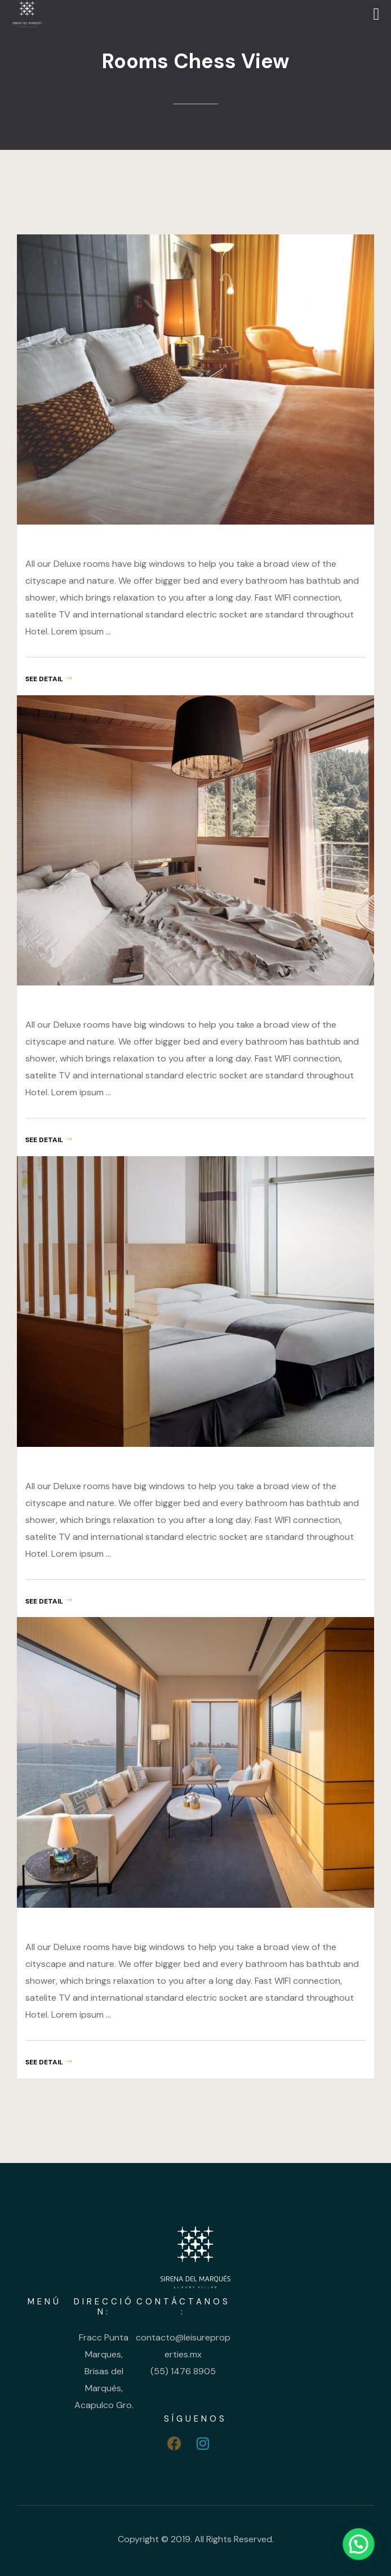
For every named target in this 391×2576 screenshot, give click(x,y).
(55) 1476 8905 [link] (183, 2371)
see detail (48, 679)
